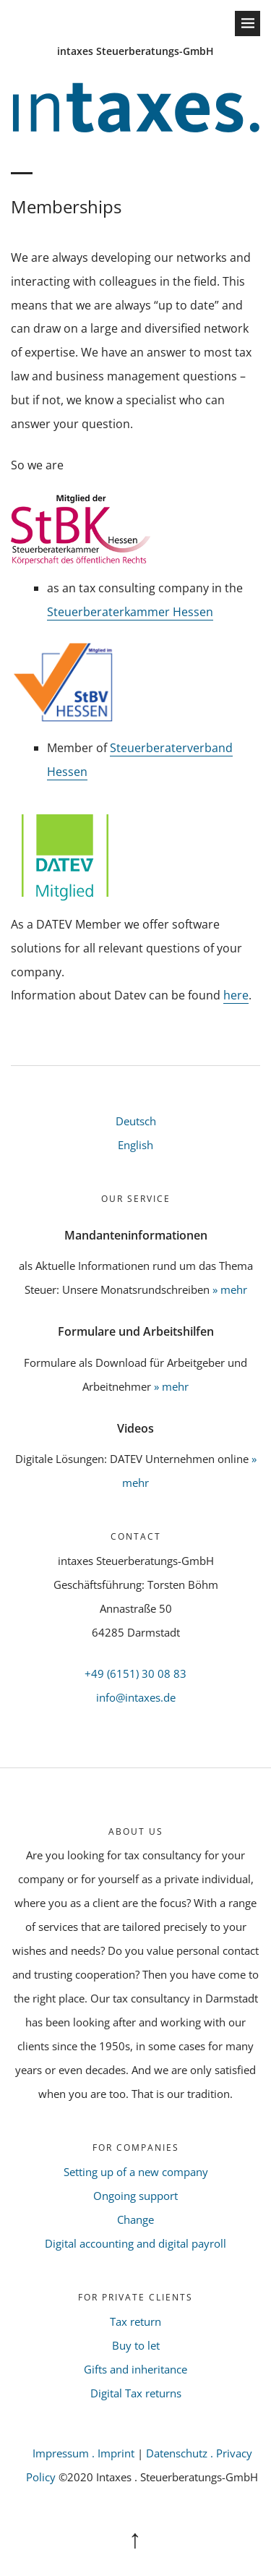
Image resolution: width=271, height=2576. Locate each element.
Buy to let (136, 2345)
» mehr (229, 1289)
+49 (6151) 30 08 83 (135, 1673)
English (135, 1145)
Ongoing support (135, 2195)
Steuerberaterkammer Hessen (130, 612)
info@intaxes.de (136, 1697)
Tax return (135, 2321)
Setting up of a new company (136, 2172)
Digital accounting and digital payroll (135, 2243)
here (236, 995)
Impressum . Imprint (83, 2453)
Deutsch (136, 1121)
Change (135, 2219)
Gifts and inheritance (135, 2369)
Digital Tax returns (135, 2393)
